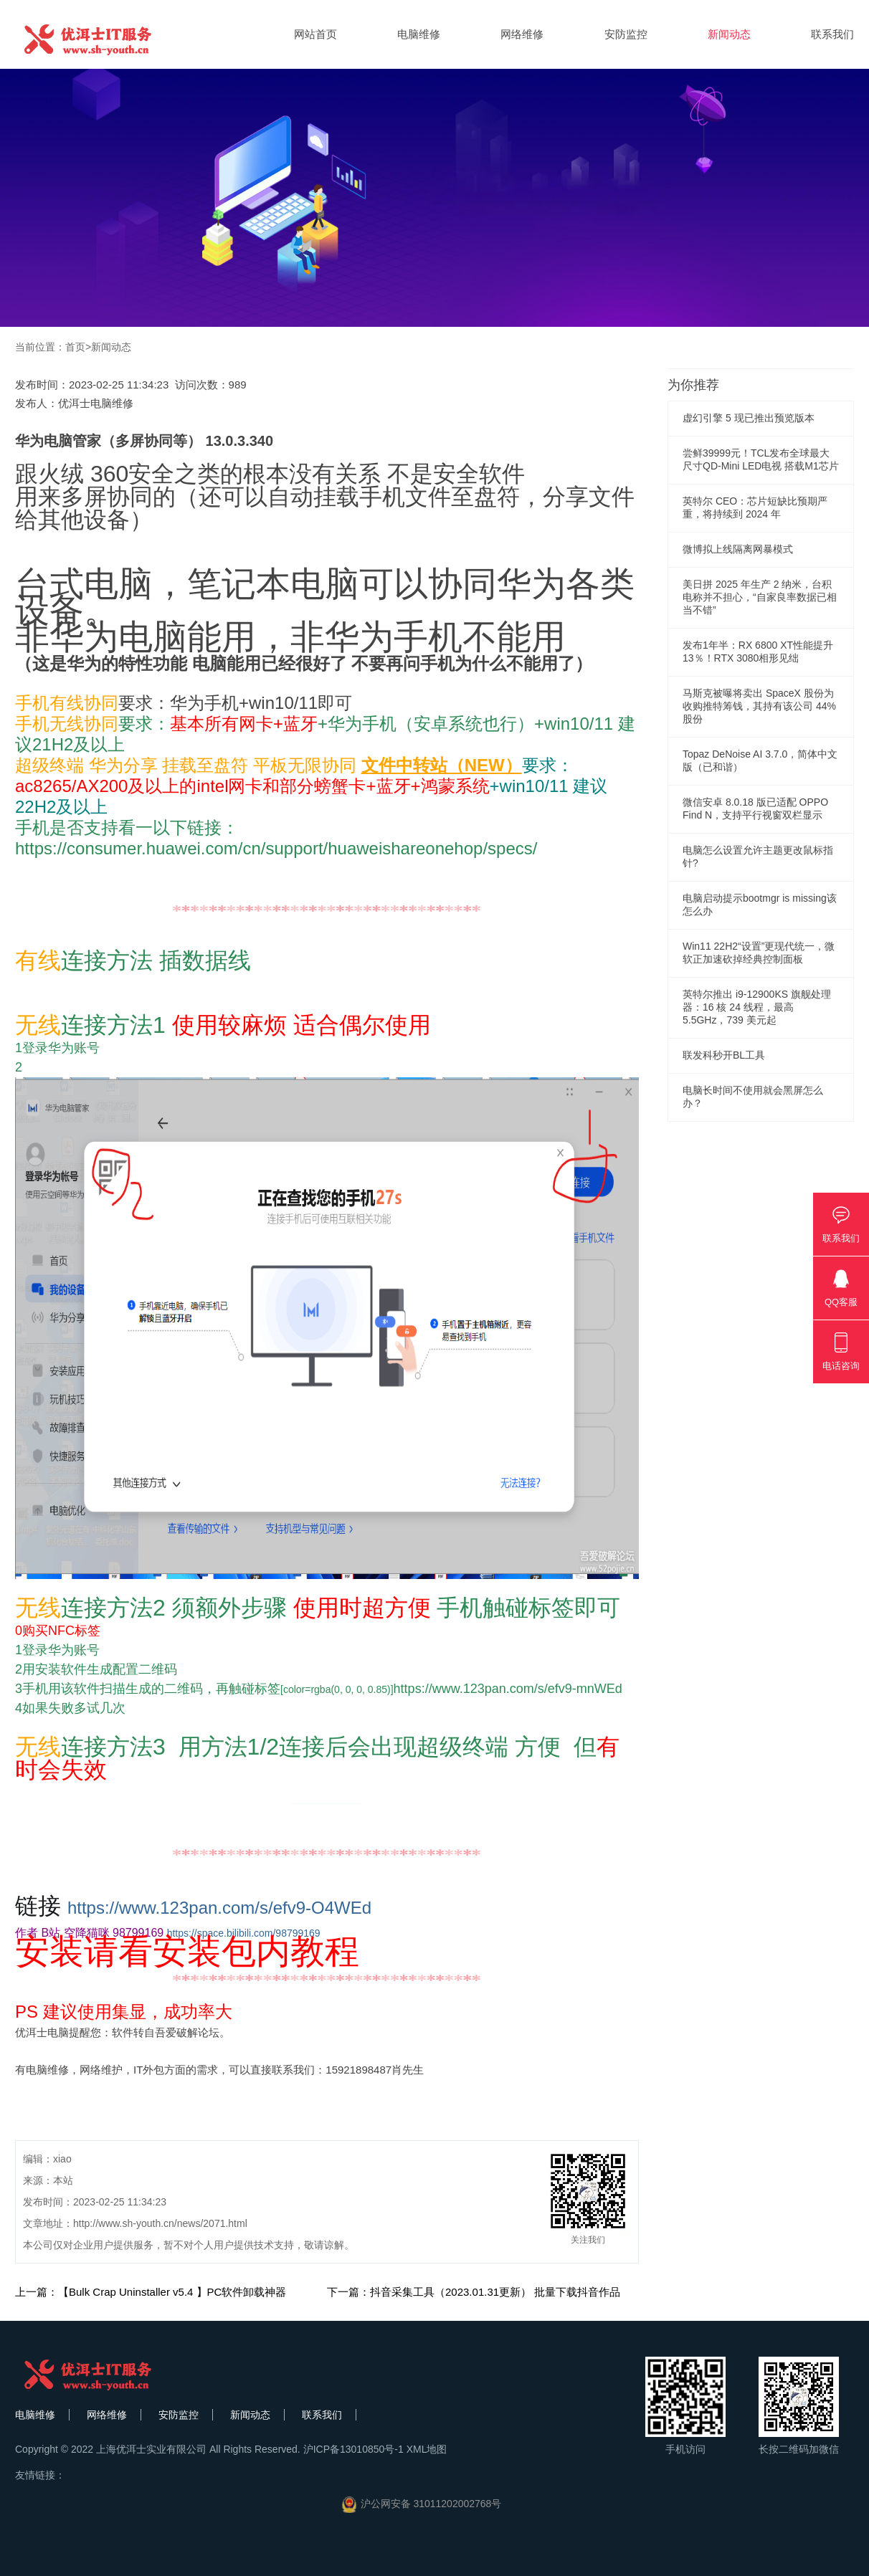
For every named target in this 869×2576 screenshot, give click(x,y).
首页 (75, 347)
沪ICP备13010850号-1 (353, 2449)
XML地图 (427, 2449)
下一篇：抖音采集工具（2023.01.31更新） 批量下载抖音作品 (473, 2292)
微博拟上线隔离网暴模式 (738, 549)
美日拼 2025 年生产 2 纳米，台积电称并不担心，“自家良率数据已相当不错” (760, 597)
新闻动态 (729, 34)
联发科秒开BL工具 (724, 1055)
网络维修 (521, 34)
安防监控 (625, 34)
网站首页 (315, 34)
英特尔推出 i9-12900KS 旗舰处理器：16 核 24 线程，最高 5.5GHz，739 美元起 (757, 1007)
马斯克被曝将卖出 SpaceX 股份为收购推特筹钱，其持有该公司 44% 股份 (759, 706)
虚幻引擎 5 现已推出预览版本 (749, 418)
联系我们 (832, 34)
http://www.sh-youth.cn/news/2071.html (160, 2223)
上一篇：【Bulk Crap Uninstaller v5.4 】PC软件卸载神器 (150, 2292)
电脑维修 (418, 34)
